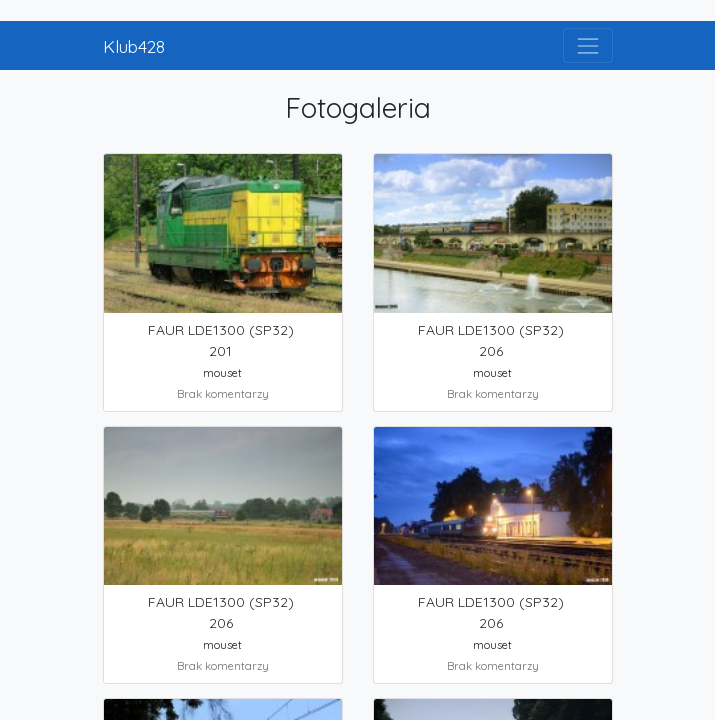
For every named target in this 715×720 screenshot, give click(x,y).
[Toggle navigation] (587, 45)
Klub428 (134, 46)
